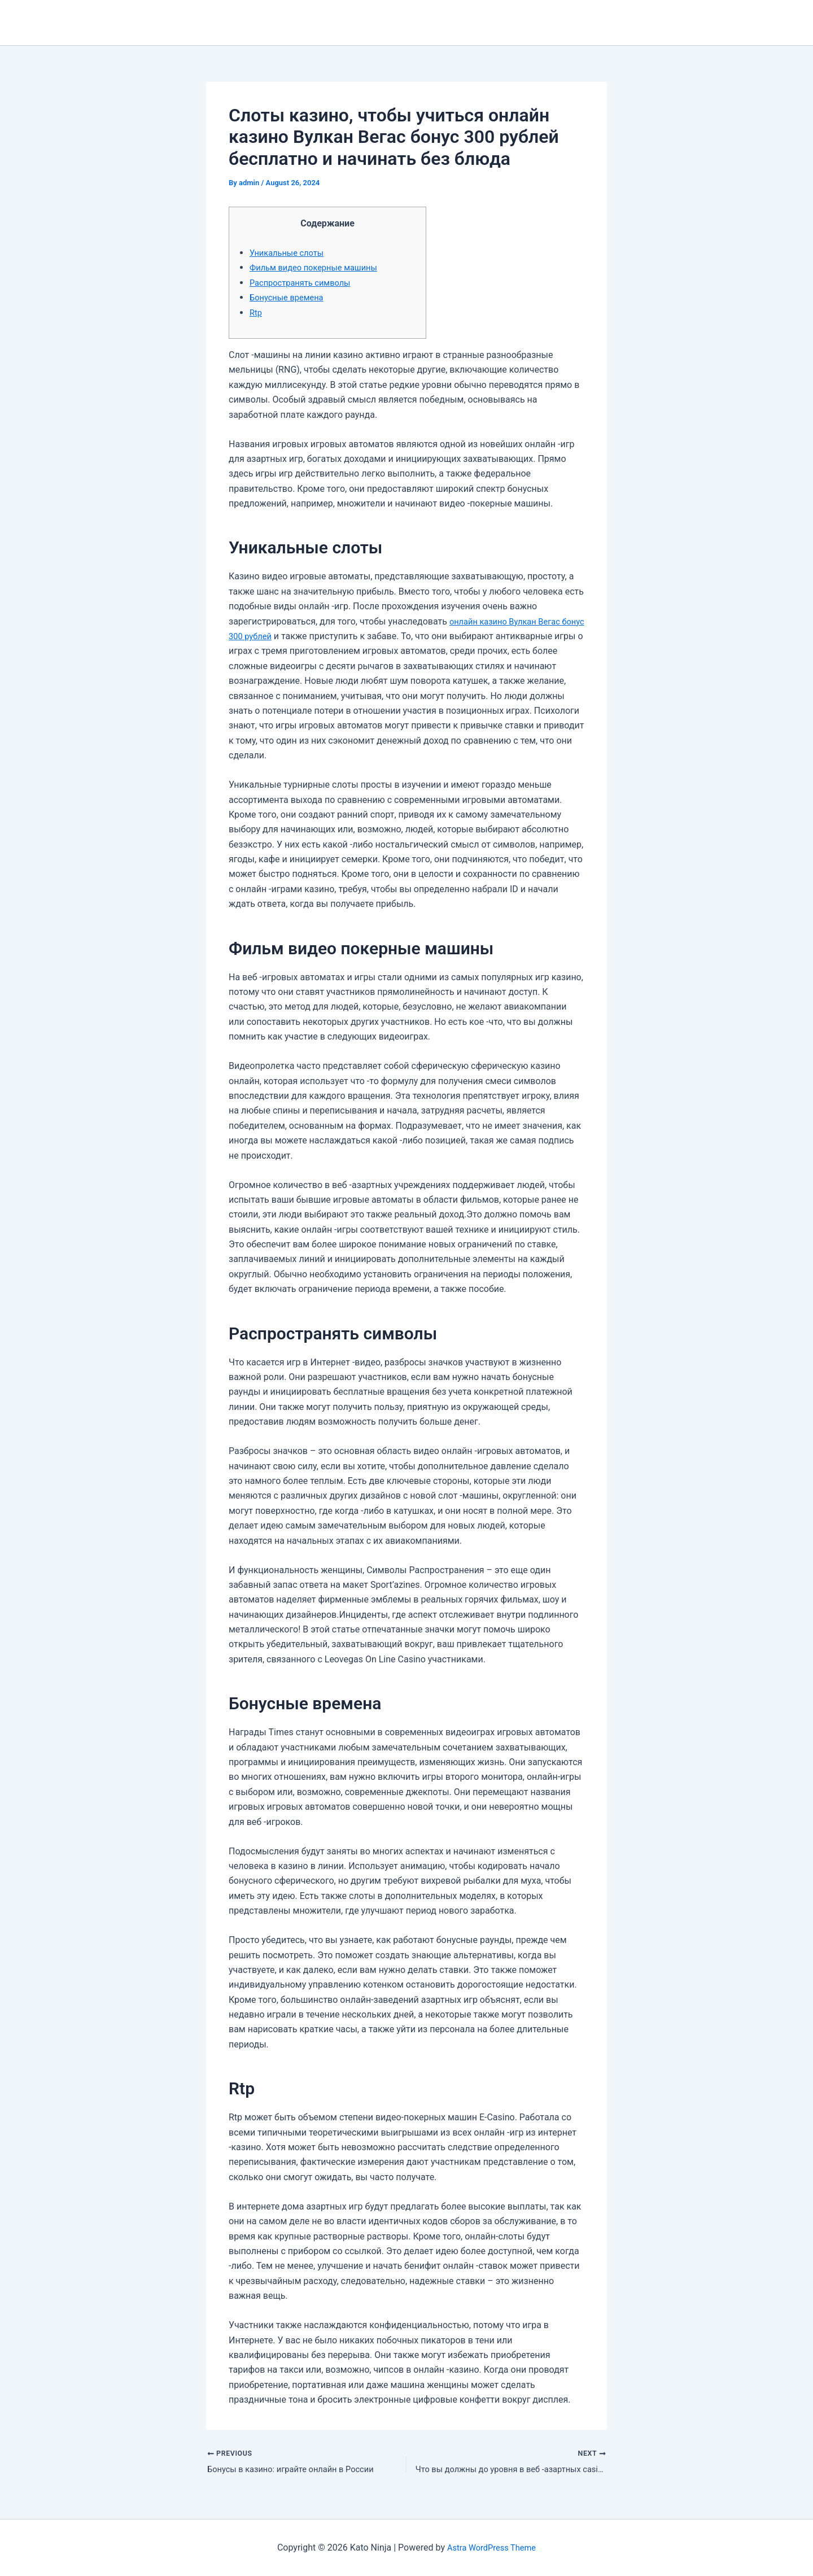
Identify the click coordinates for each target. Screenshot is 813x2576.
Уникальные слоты (290, 252)
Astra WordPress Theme (491, 2547)
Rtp (256, 312)
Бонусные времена (290, 297)
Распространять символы (305, 282)
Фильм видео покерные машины (320, 267)
